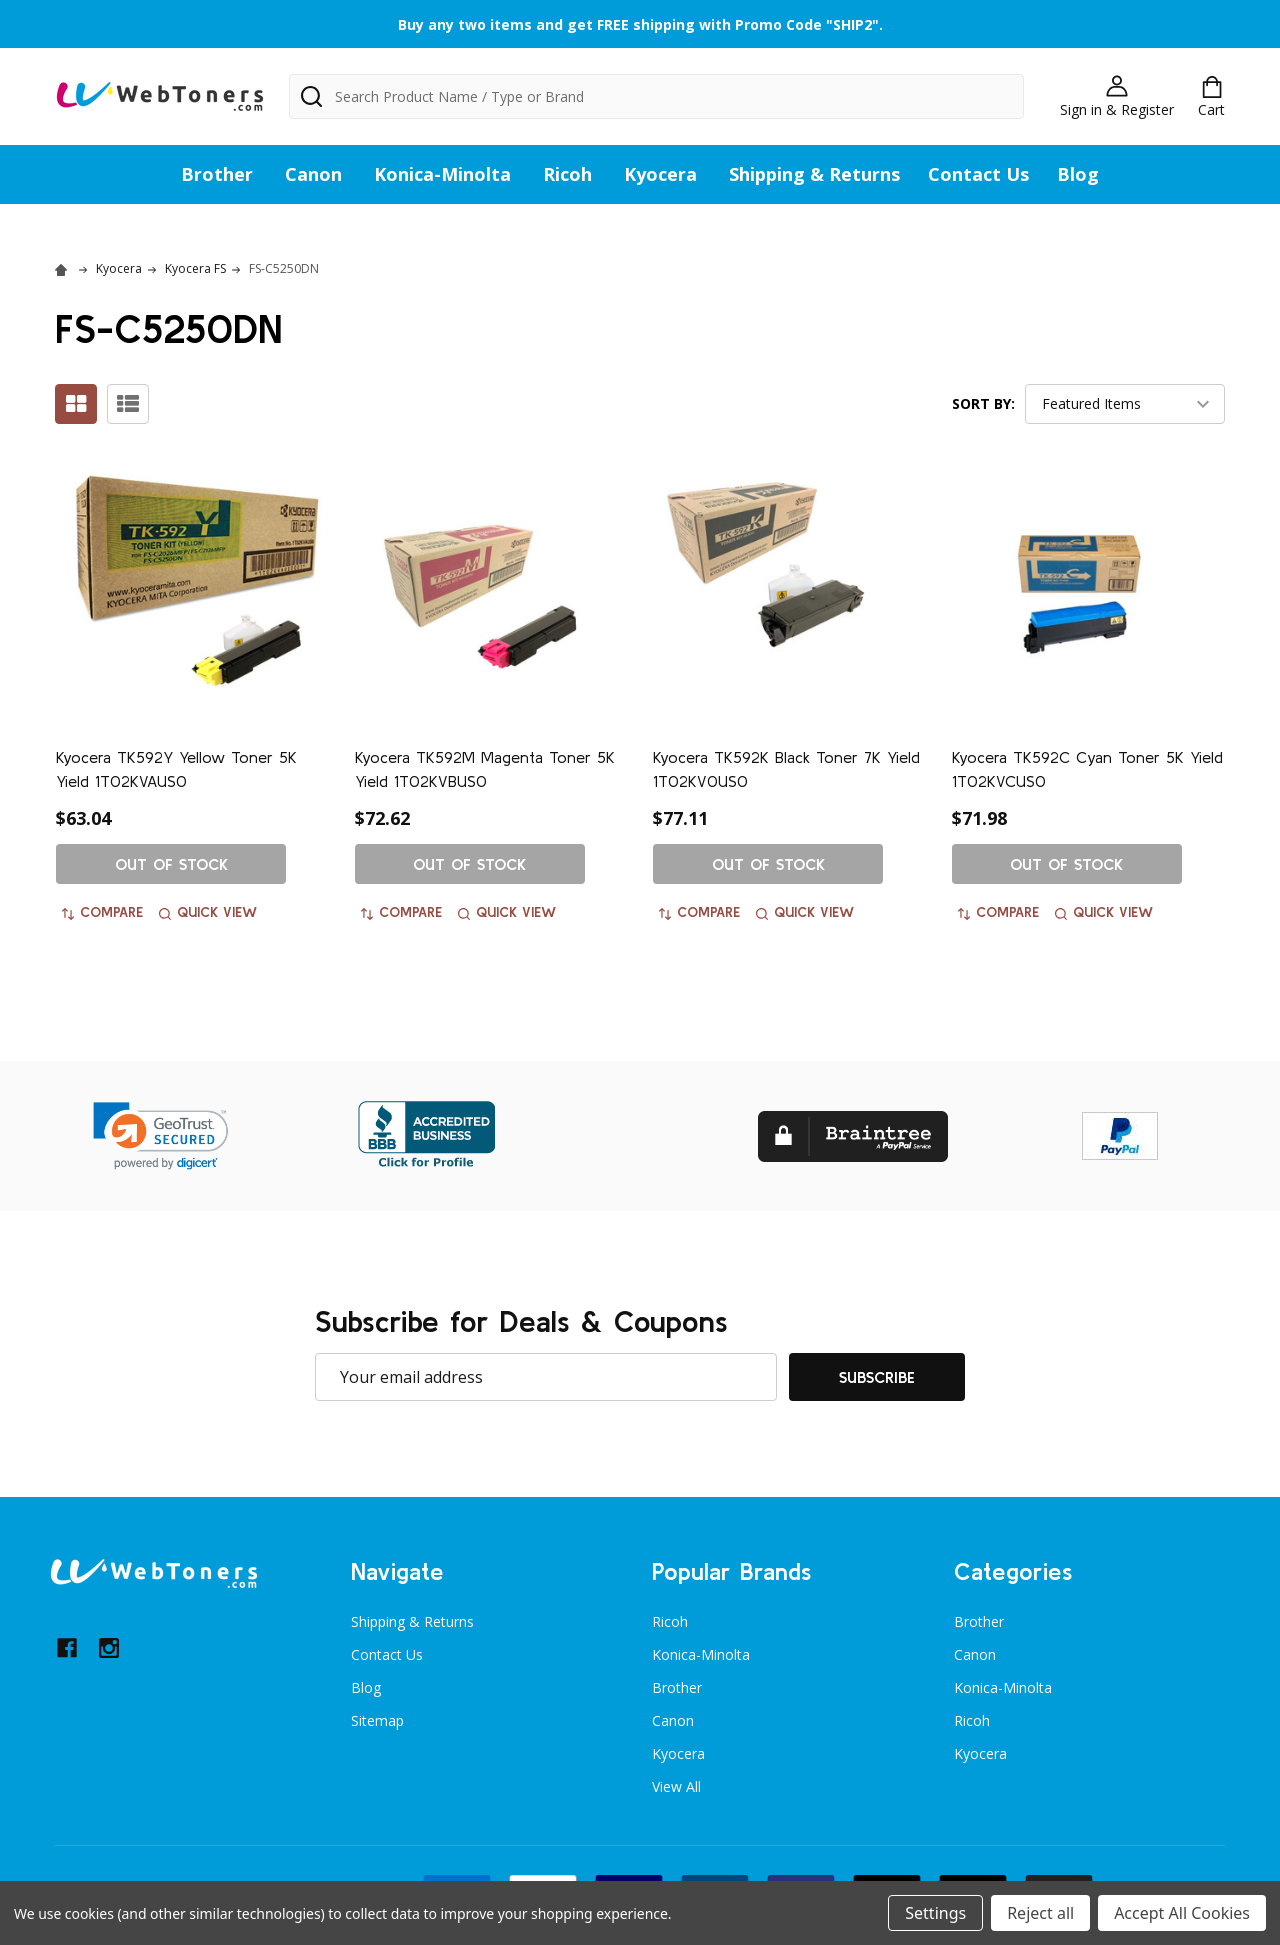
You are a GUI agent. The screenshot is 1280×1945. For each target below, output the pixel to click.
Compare (102, 912)
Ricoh (567, 174)
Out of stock (171, 864)
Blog (1078, 174)
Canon (313, 174)
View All (676, 1786)
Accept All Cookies (1182, 1913)
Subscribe (877, 1377)
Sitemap (377, 1720)
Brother (217, 174)
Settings (935, 1913)
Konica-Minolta (442, 174)
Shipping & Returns (814, 174)
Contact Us (978, 174)
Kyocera (660, 174)
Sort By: (983, 403)
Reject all (1040, 1913)
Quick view (208, 912)
